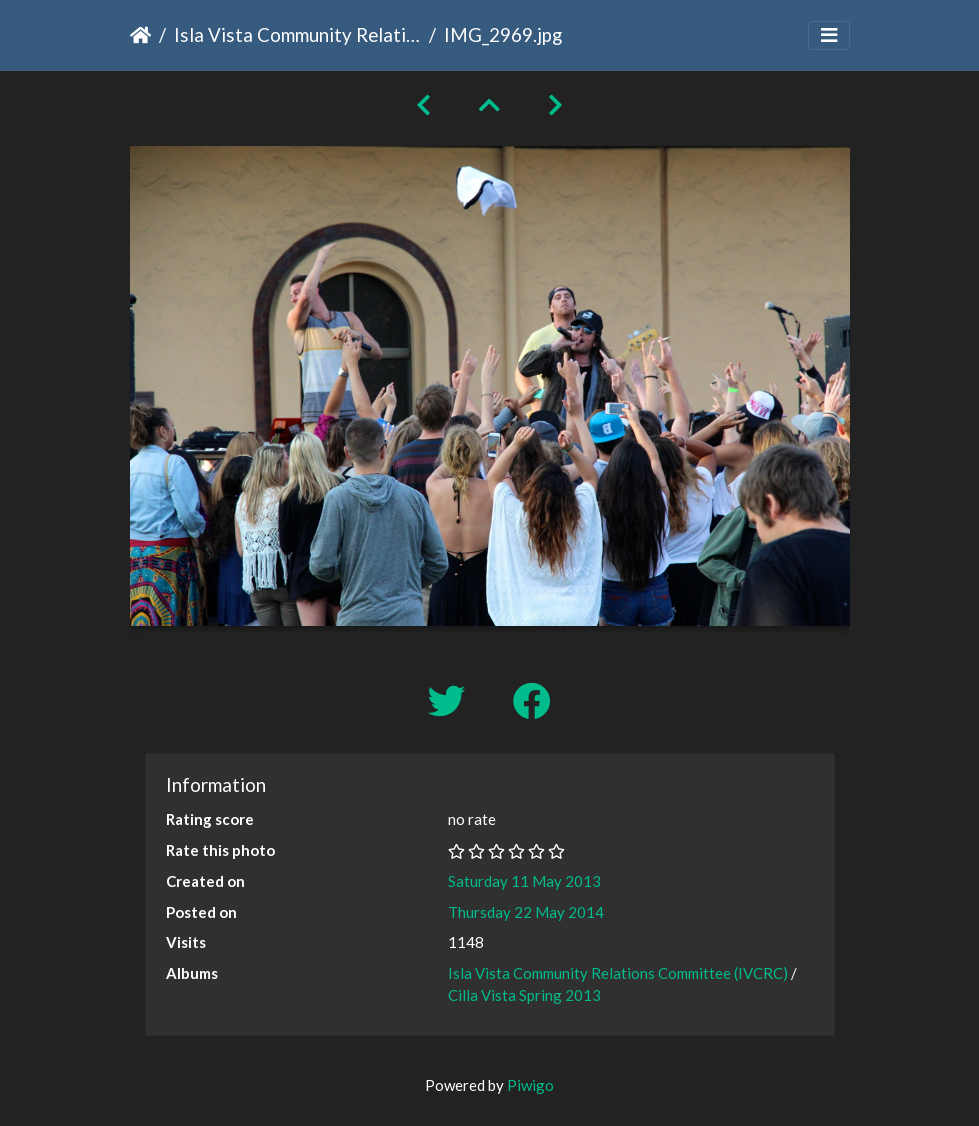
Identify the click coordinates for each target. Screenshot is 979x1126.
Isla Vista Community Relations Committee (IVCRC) (297, 34)
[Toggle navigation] (829, 35)
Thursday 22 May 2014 (526, 912)
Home (140, 35)
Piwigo (530, 1085)
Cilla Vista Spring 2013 (524, 995)
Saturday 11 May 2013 (524, 881)
